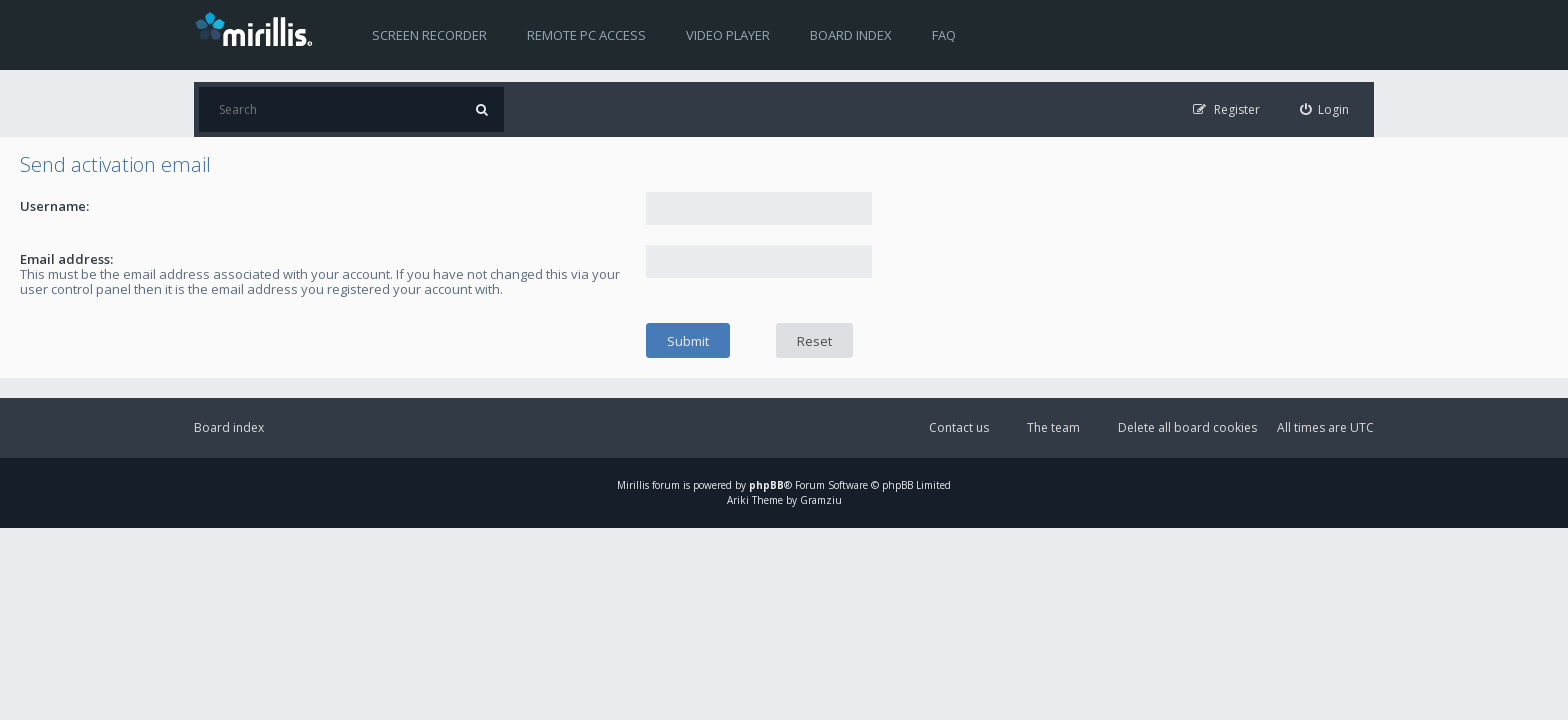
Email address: (66, 259)
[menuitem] (1325, 109)
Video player (728, 35)
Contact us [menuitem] (959, 427)
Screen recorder (429, 35)
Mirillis (633, 485)
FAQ (944, 35)
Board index (851, 35)
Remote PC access (586, 35)
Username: (54, 206)
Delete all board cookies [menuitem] (1187, 427)
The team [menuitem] (1053, 427)
